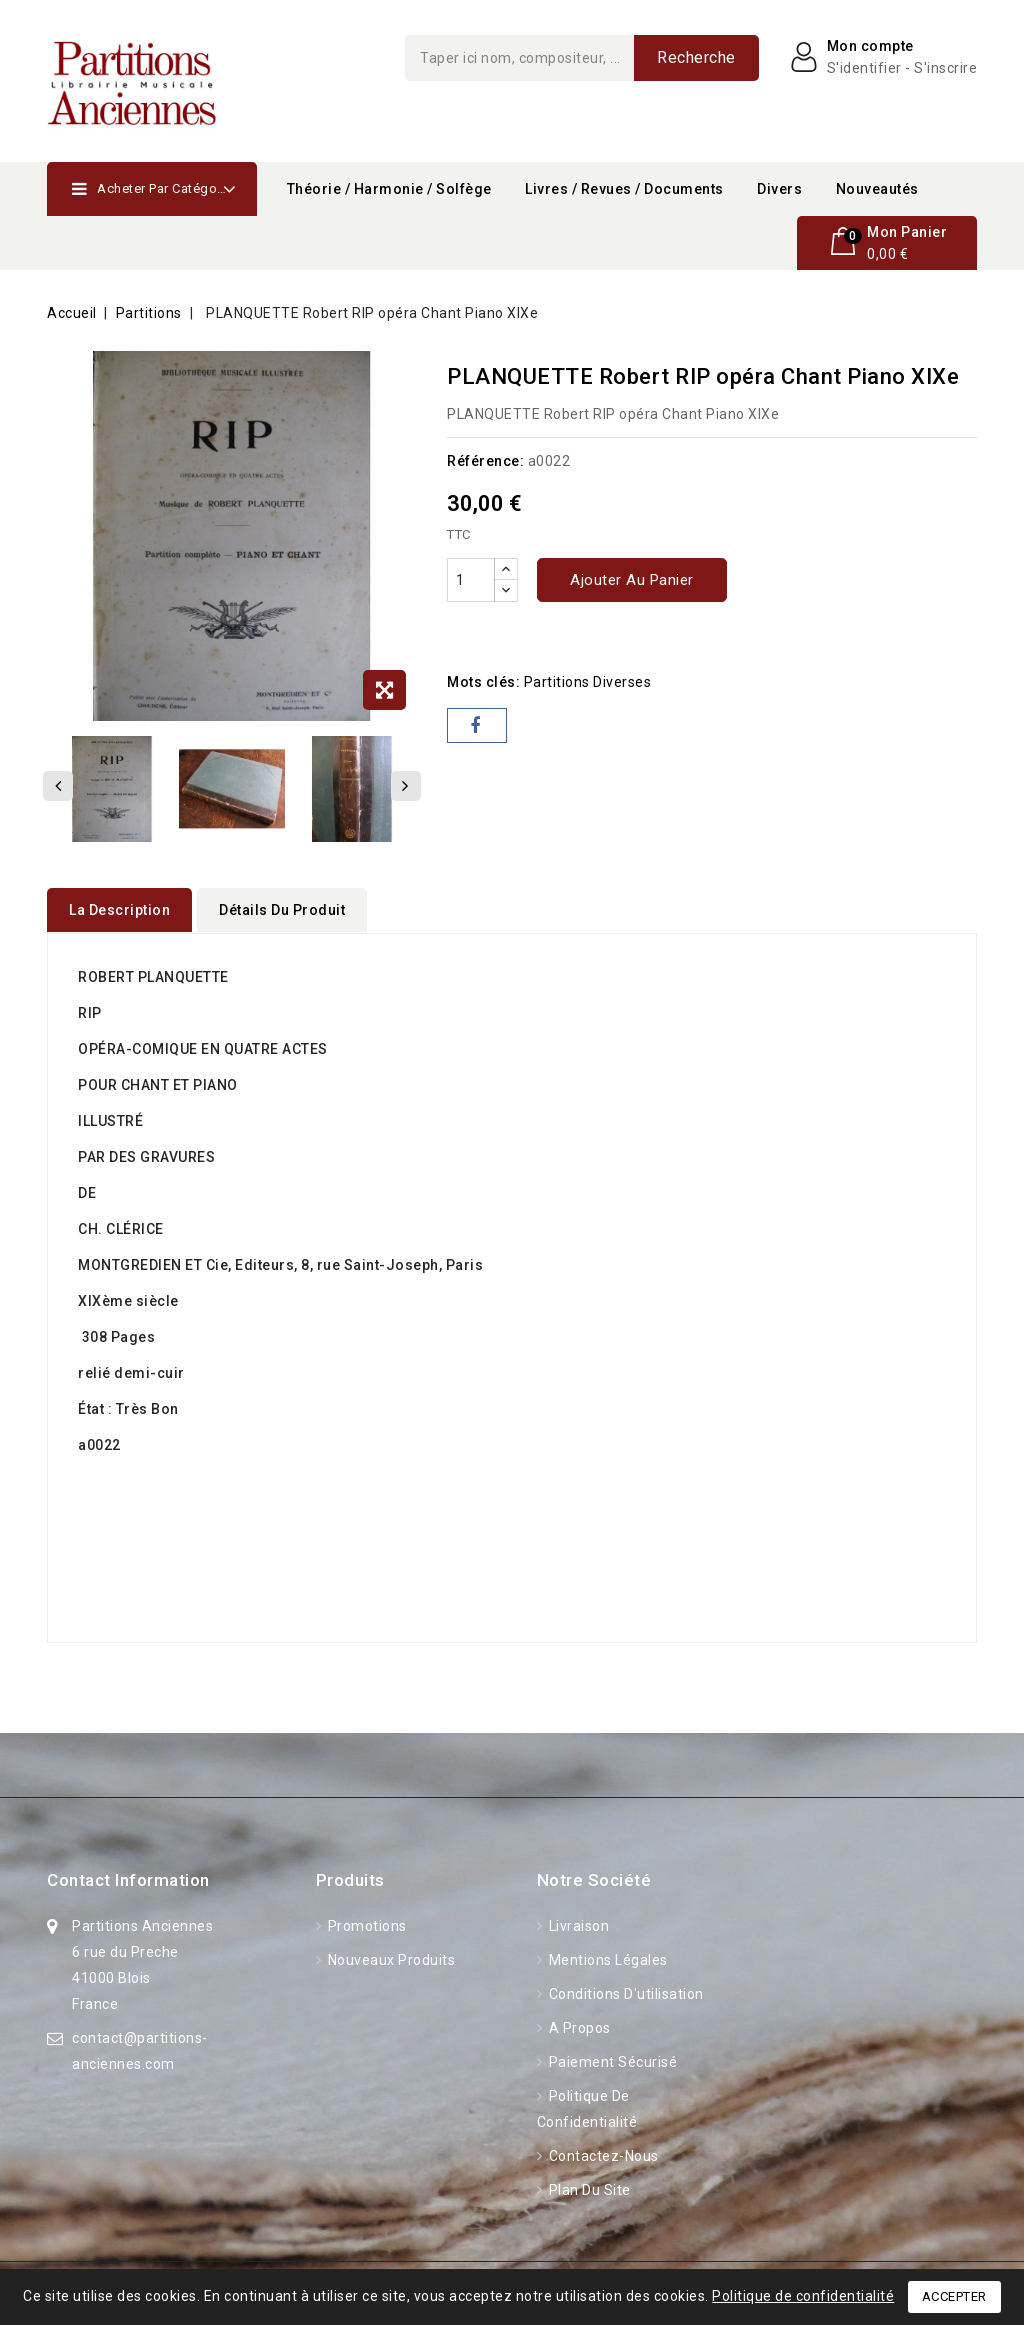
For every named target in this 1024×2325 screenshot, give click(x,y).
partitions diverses (588, 682)
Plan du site (588, 2189)
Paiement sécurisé (611, 2061)
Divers (779, 189)
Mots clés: (483, 682)
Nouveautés (877, 189)
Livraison (577, 1925)
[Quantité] (471, 580)
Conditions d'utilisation (624, 1993)
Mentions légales (606, 1959)
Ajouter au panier (632, 580)
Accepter (954, 2296)
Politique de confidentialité (803, 2296)
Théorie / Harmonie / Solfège (389, 189)
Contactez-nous (602, 2155)
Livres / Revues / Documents (624, 189)
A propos (578, 2027)
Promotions (365, 1925)
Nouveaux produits (389, 1959)
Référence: (485, 461)
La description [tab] (119, 910)
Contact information (128, 1879)
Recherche (696, 57)
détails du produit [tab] (282, 910)
